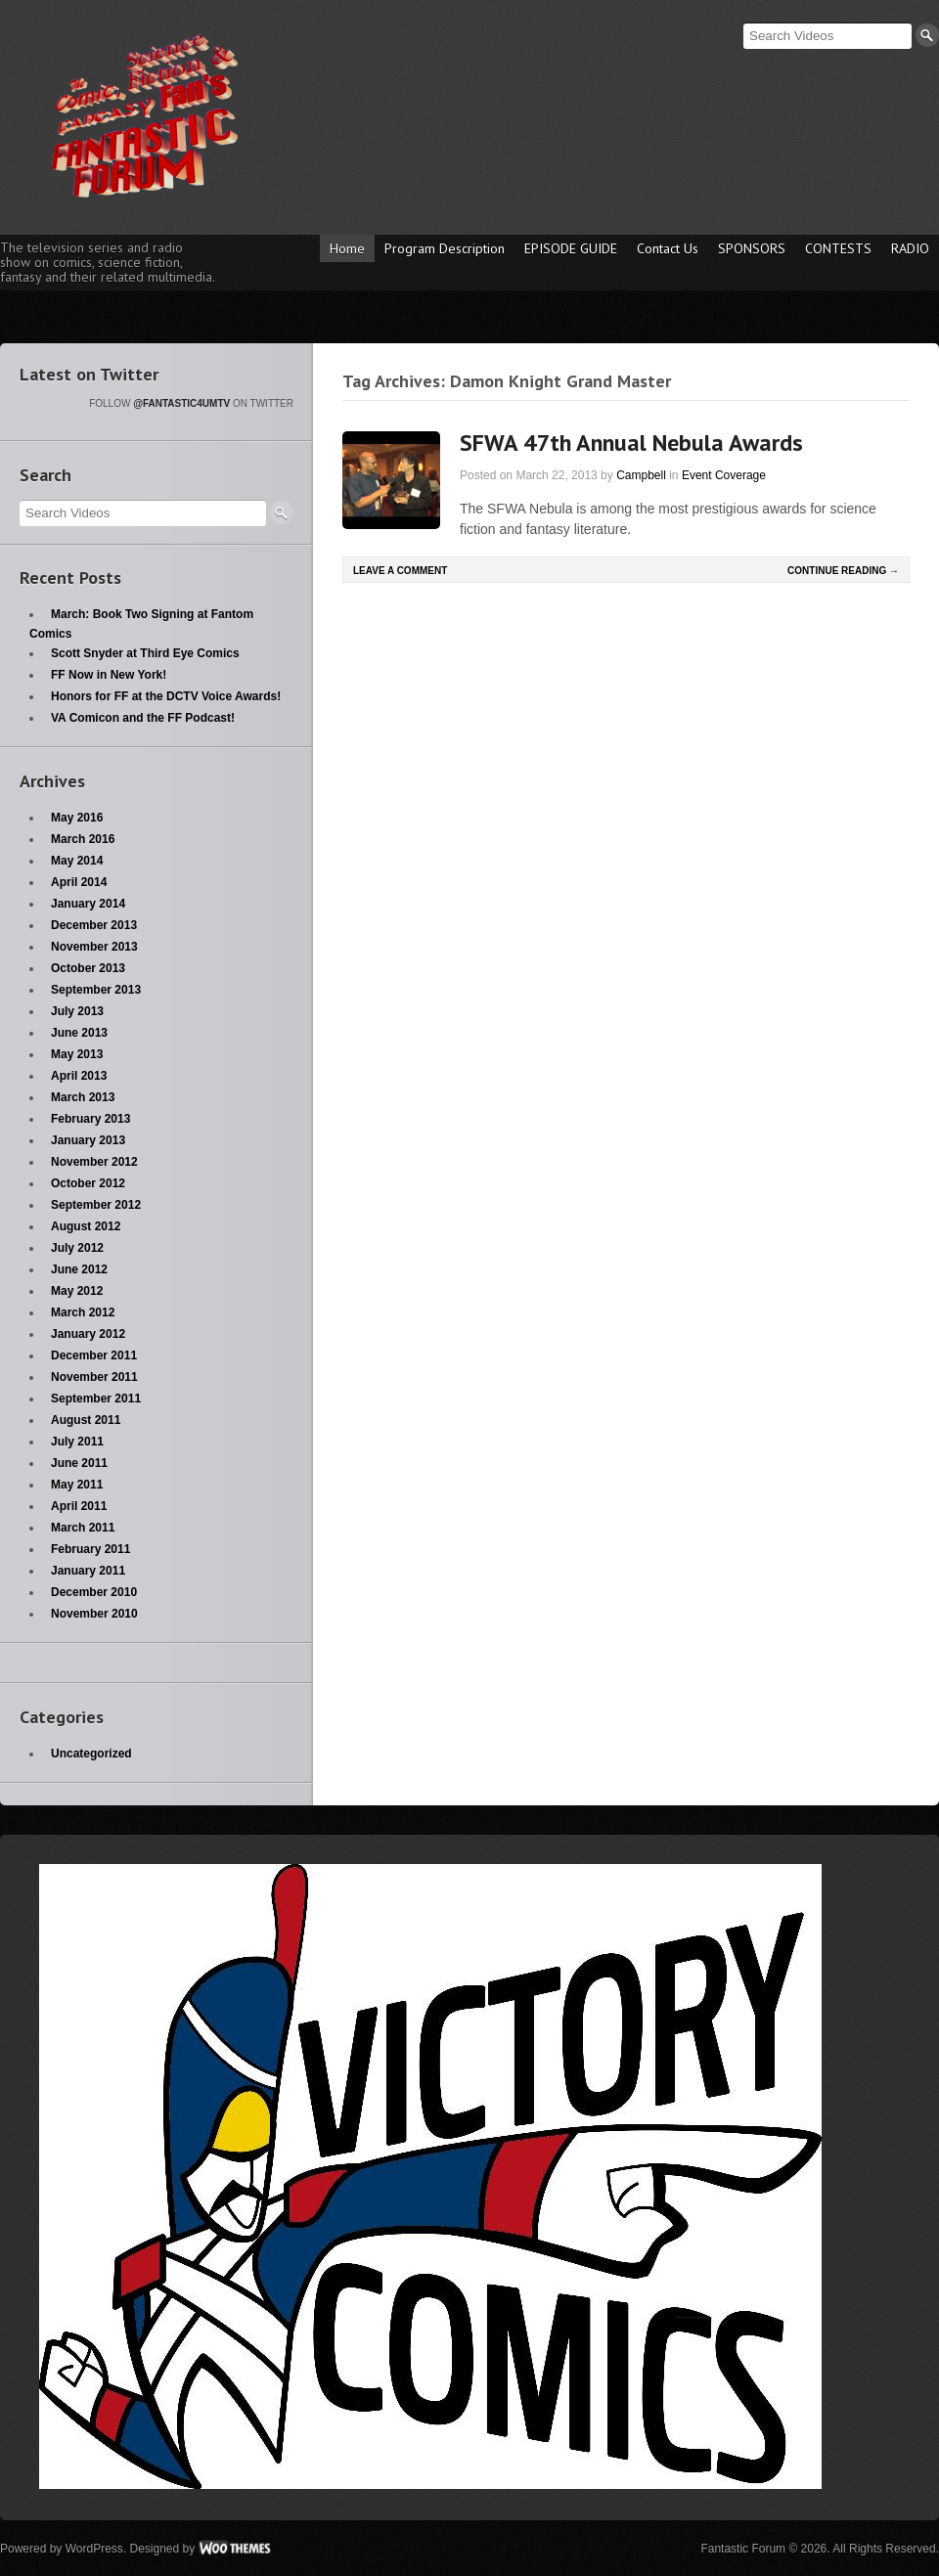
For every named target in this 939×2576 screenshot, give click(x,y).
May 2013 (77, 1054)
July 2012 (77, 1248)
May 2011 (77, 1484)
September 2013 (96, 990)
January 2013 (88, 1140)
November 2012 (94, 1162)
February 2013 (90, 1119)
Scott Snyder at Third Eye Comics (145, 653)
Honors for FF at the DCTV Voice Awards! (166, 696)
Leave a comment (400, 570)
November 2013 (94, 947)
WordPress (94, 2548)
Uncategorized (91, 1753)
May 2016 (77, 817)
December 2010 (94, 1592)
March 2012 (82, 1312)
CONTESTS (838, 248)
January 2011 (88, 1570)
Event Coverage (724, 475)
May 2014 (77, 860)
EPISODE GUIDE (570, 248)
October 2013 (88, 968)
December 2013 (94, 925)
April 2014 (79, 882)
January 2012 (88, 1334)
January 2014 (88, 903)
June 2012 (79, 1269)
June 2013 (79, 1033)
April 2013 (79, 1076)
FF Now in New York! (108, 675)
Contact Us (667, 248)
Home (347, 248)
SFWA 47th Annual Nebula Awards (631, 442)
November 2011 (94, 1377)
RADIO (910, 248)
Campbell (641, 475)
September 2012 (96, 1205)
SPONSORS (751, 248)
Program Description (444, 248)
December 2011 (94, 1355)
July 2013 (77, 1011)
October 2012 (88, 1183)
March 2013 (82, 1097)
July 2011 (77, 1441)
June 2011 (79, 1463)
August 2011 (85, 1420)
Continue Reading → (843, 570)
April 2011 (79, 1506)
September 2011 (96, 1398)
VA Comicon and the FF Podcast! (143, 718)
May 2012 (77, 1291)
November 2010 (94, 1614)
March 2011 (82, 1527)
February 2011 (90, 1549)
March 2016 (82, 839)
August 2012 (85, 1226)
